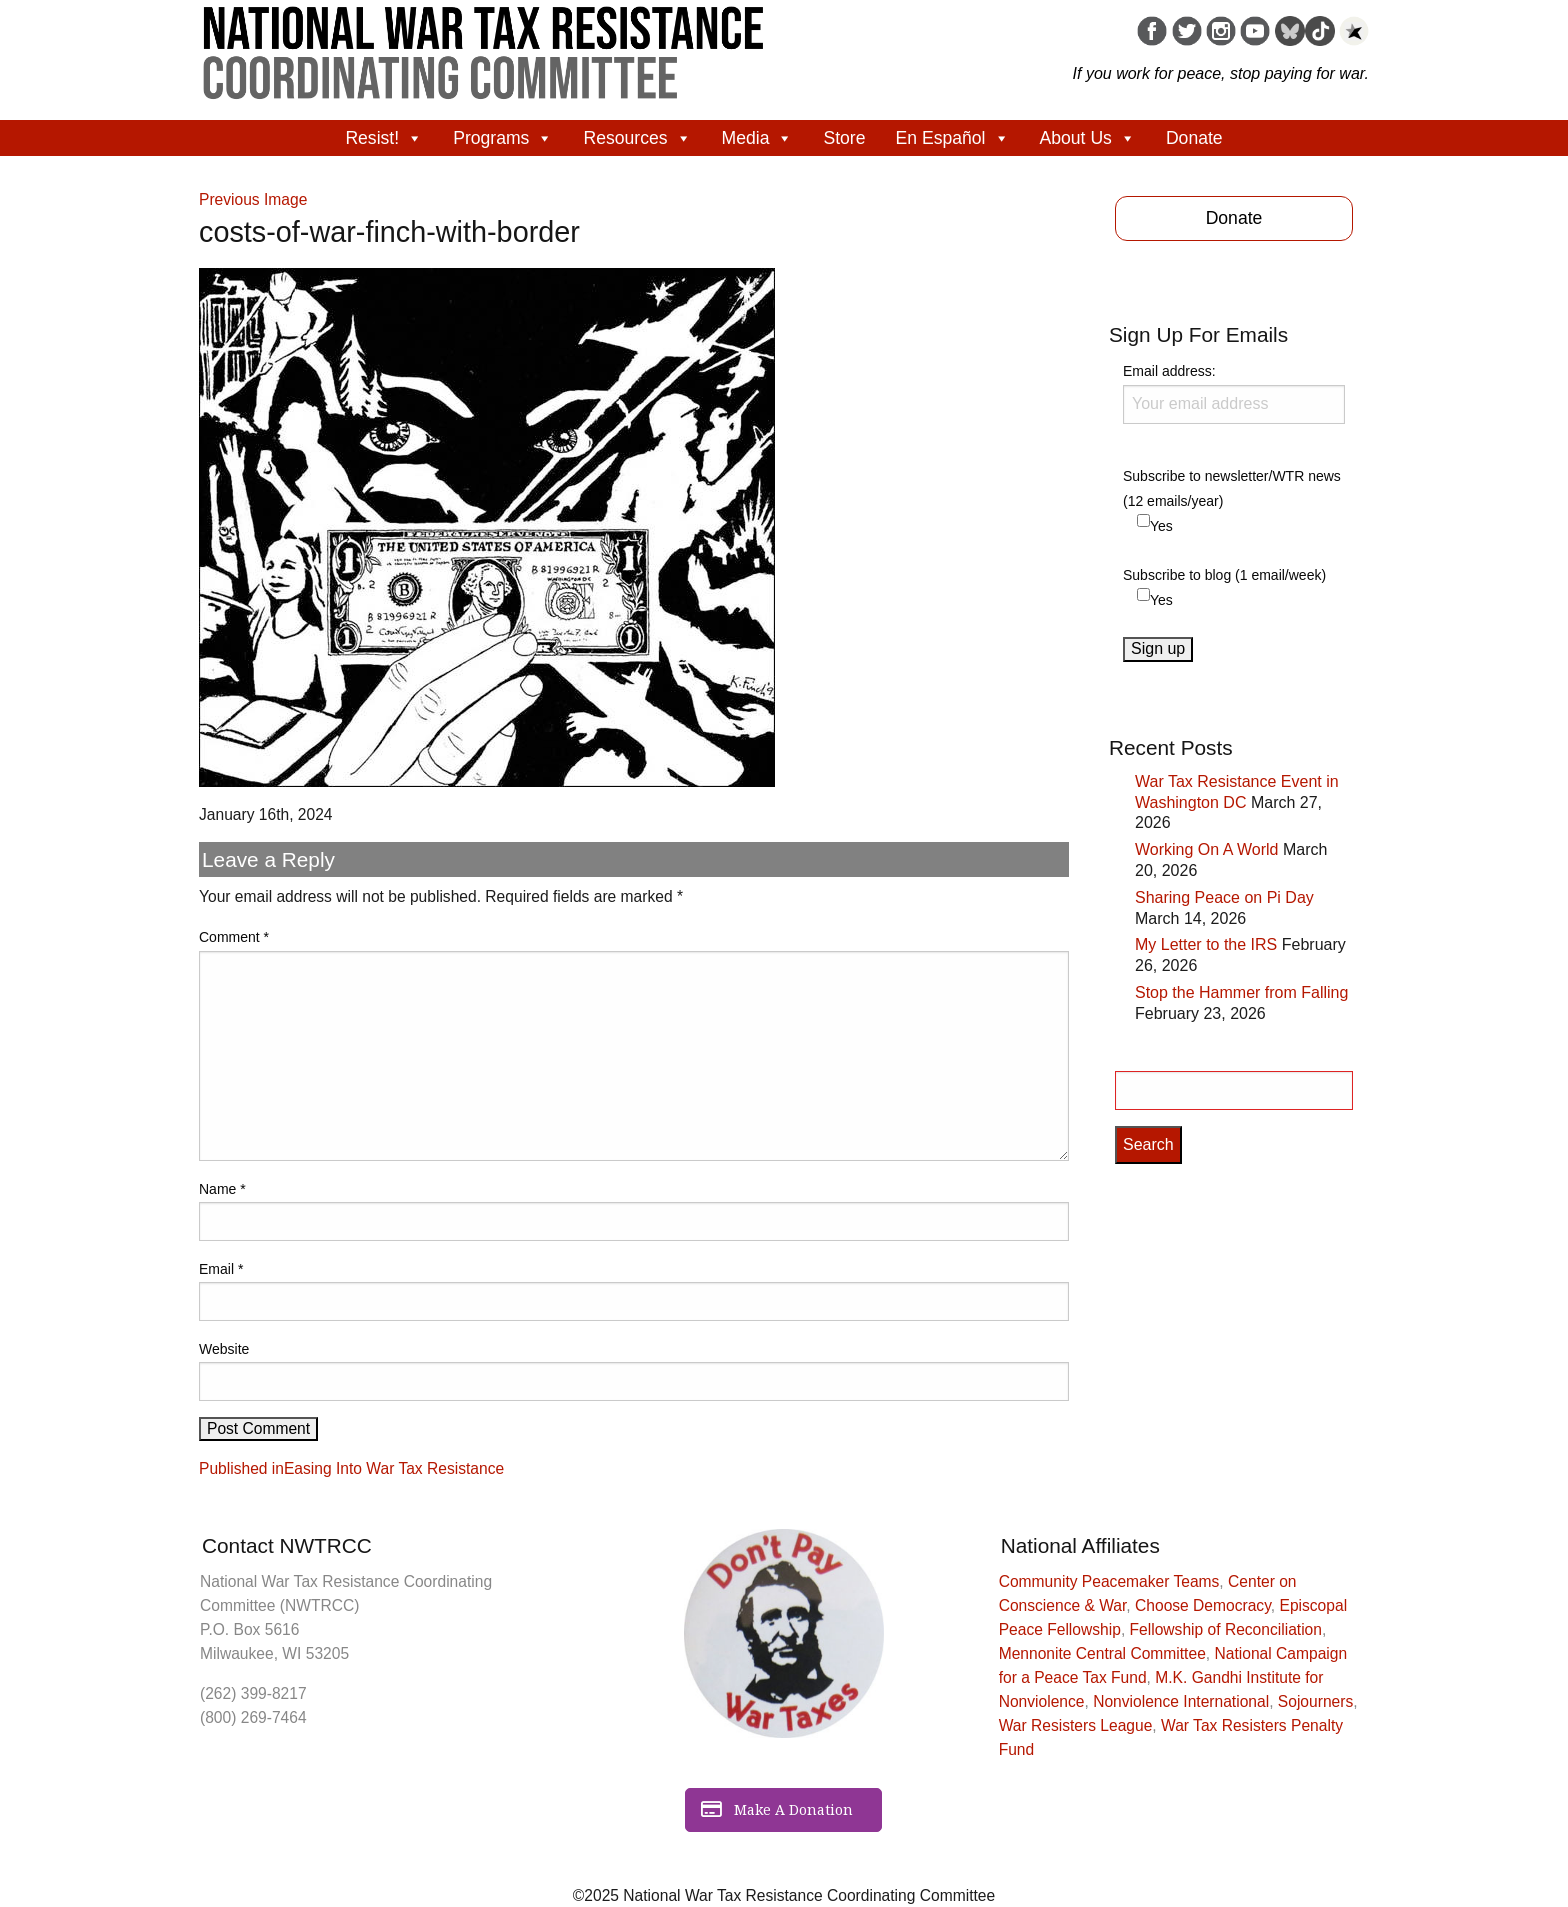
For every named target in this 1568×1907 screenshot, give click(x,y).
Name (222, 1189)
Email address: (1234, 393)
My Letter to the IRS (1206, 944)
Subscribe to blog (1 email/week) (1224, 575)
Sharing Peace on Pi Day (1224, 897)
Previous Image (253, 199)
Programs (503, 138)
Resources (637, 138)
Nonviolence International (1181, 1701)
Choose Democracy (1203, 1605)
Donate (1194, 138)
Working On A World (1206, 849)
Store (844, 138)
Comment (234, 937)
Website (224, 1349)
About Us (1088, 138)
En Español (953, 138)
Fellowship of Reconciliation (1226, 1629)
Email (221, 1269)
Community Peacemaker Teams (1109, 1581)
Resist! (384, 138)
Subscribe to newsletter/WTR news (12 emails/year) (1232, 488)
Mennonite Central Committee (1102, 1653)
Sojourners (1315, 1701)
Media (758, 138)
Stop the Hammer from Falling (1241, 992)
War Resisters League (1076, 1725)
